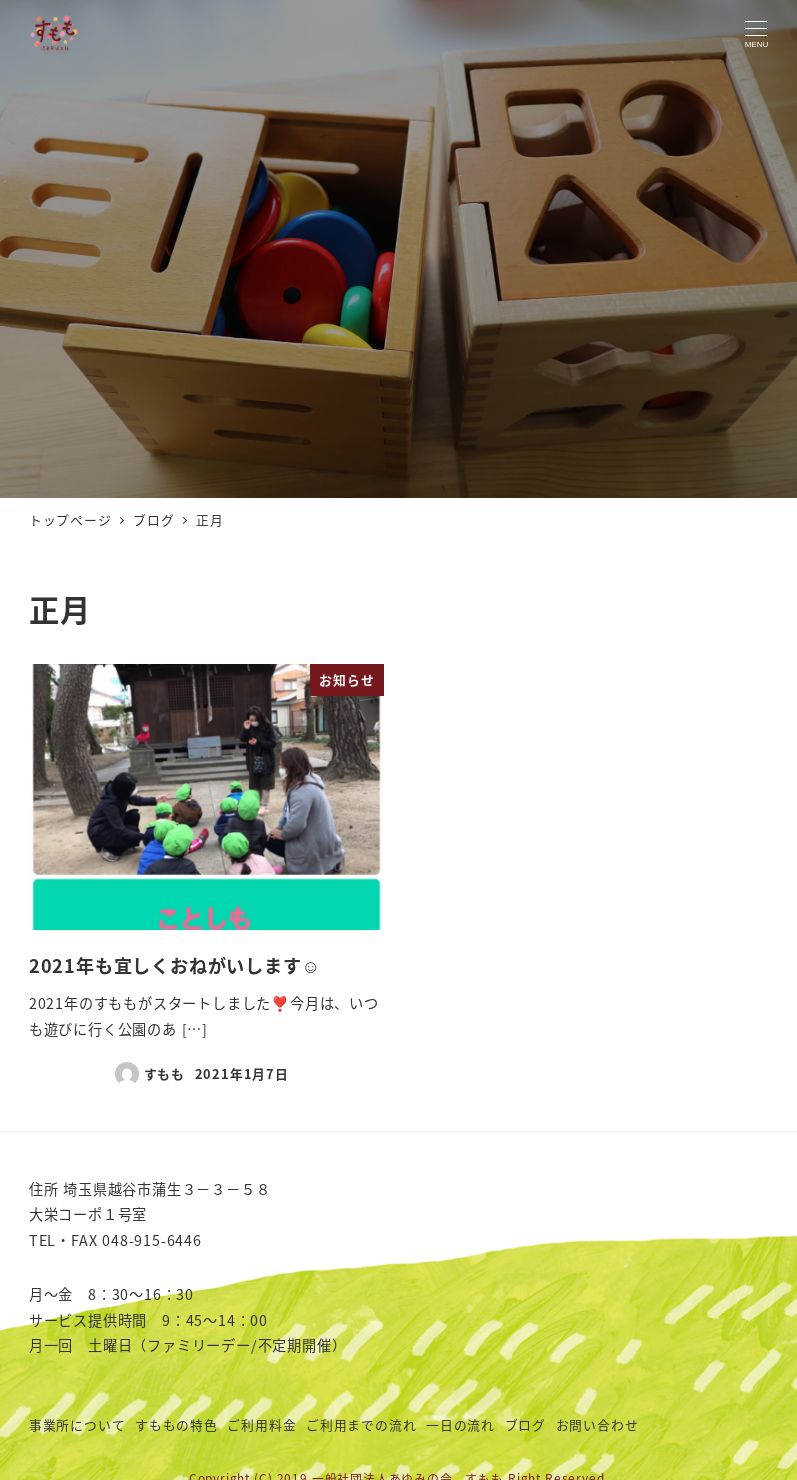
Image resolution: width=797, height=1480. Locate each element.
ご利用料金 (261, 1424)
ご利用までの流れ (361, 1424)
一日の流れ (460, 1424)
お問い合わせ (597, 1424)
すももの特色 (176, 1424)
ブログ (525, 1424)
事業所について (77, 1424)
